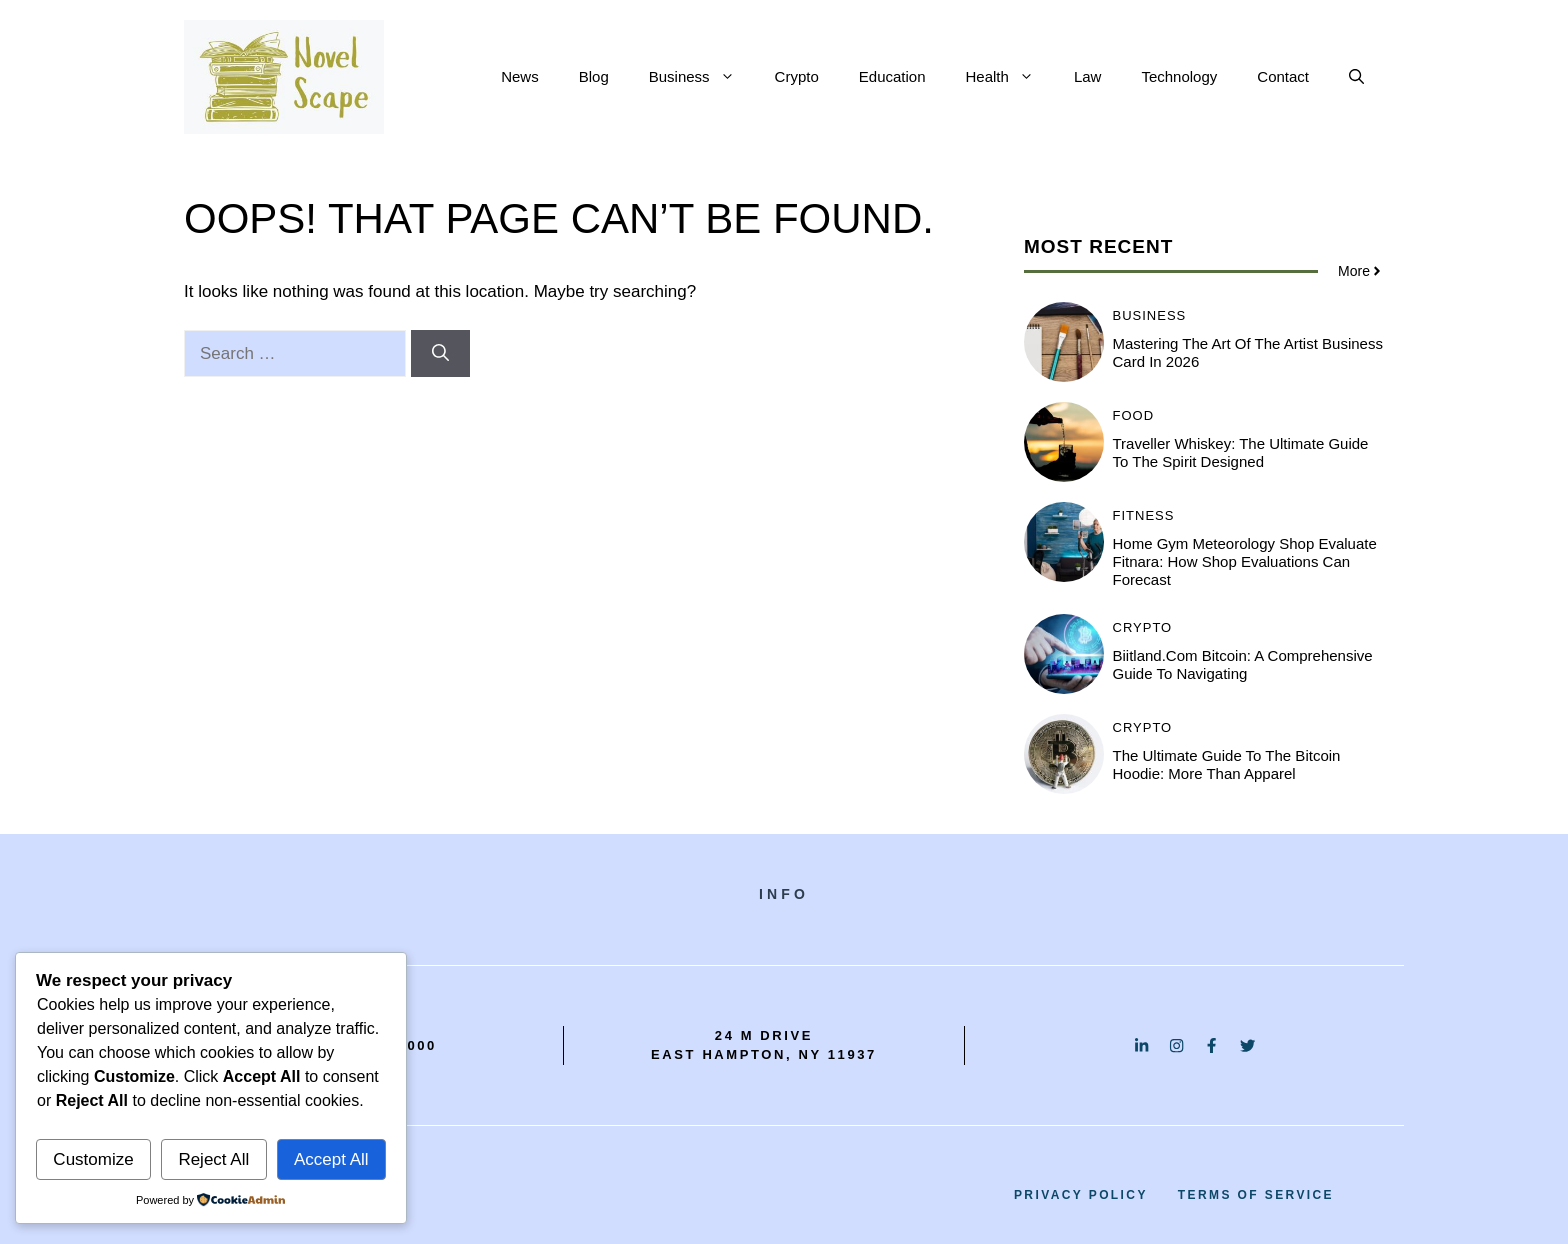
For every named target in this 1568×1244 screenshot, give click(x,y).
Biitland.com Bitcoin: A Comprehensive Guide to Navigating (1243, 664)
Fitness (1144, 515)
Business (702, 77)
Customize (93, 1159)
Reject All (213, 1159)
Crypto (797, 76)
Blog (594, 76)
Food (1134, 415)
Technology (1179, 76)
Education (892, 76)
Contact (1283, 76)
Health (1010, 77)
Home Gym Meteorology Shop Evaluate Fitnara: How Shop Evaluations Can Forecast (1245, 561)
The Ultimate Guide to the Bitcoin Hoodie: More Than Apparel (1227, 764)
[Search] (440, 354)
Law (1088, 76)
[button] (1356, 77)
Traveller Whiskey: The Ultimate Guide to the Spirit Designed (1241, 452)
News (520, 76)
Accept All (331, 1159)
